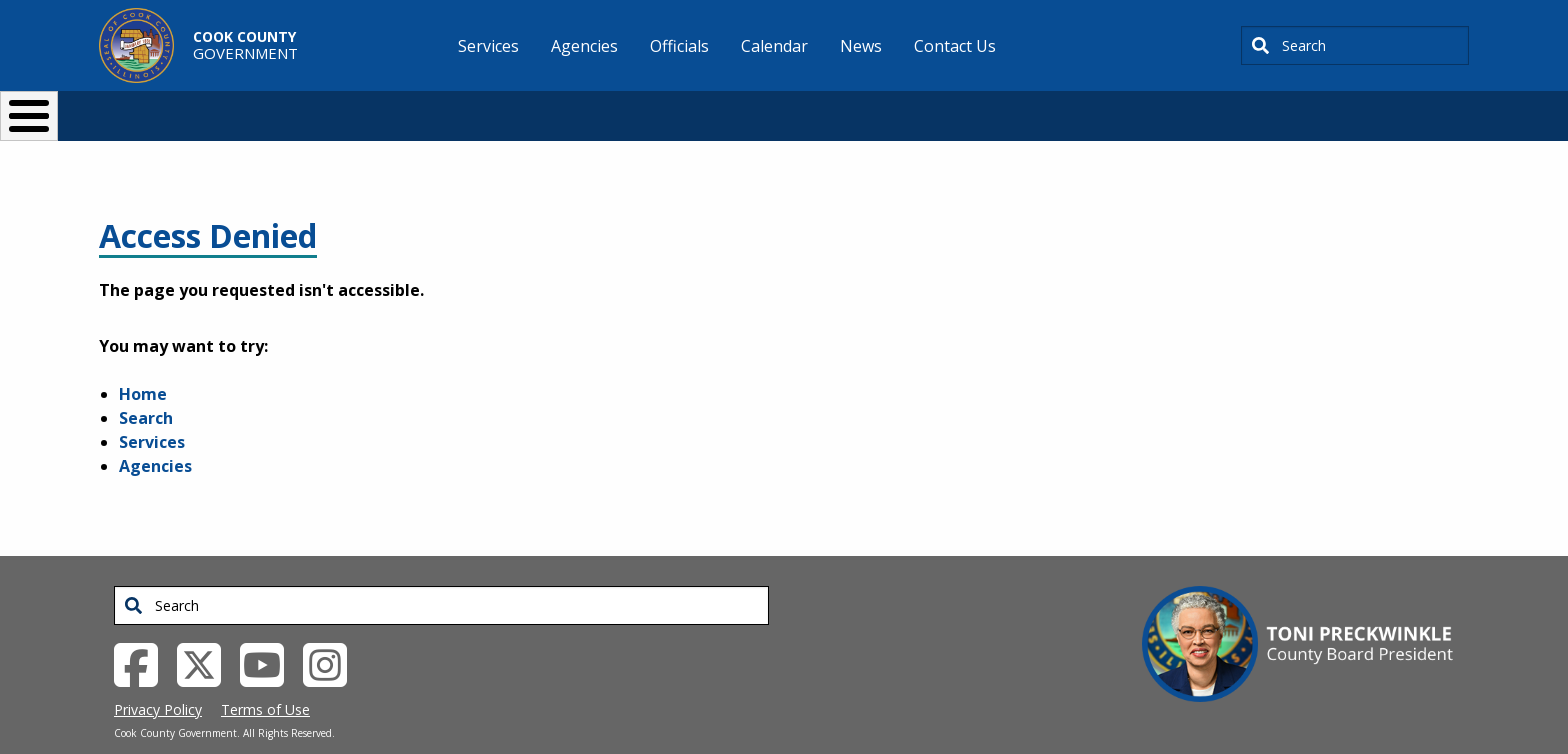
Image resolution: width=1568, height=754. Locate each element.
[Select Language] (1125, 107)
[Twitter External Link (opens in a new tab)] (206, 630)
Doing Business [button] (729, 107)
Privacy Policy (158, 676)
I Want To (383, 107)
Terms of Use (265, 676)
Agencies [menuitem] (584, 46)
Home (143, 361)
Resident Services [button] (571, 107)
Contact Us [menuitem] (955, 46)
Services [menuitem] (488, 46)
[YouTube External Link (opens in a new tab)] (269, 630)
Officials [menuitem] (679, 46)
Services (152, 409)
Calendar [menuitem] (774, 46)
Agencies (155, 433)
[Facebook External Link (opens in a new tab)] (143, 630)
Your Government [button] (900, 107)
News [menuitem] (861, 46)
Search (146, 385)
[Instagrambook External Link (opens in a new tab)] (332, 630)
